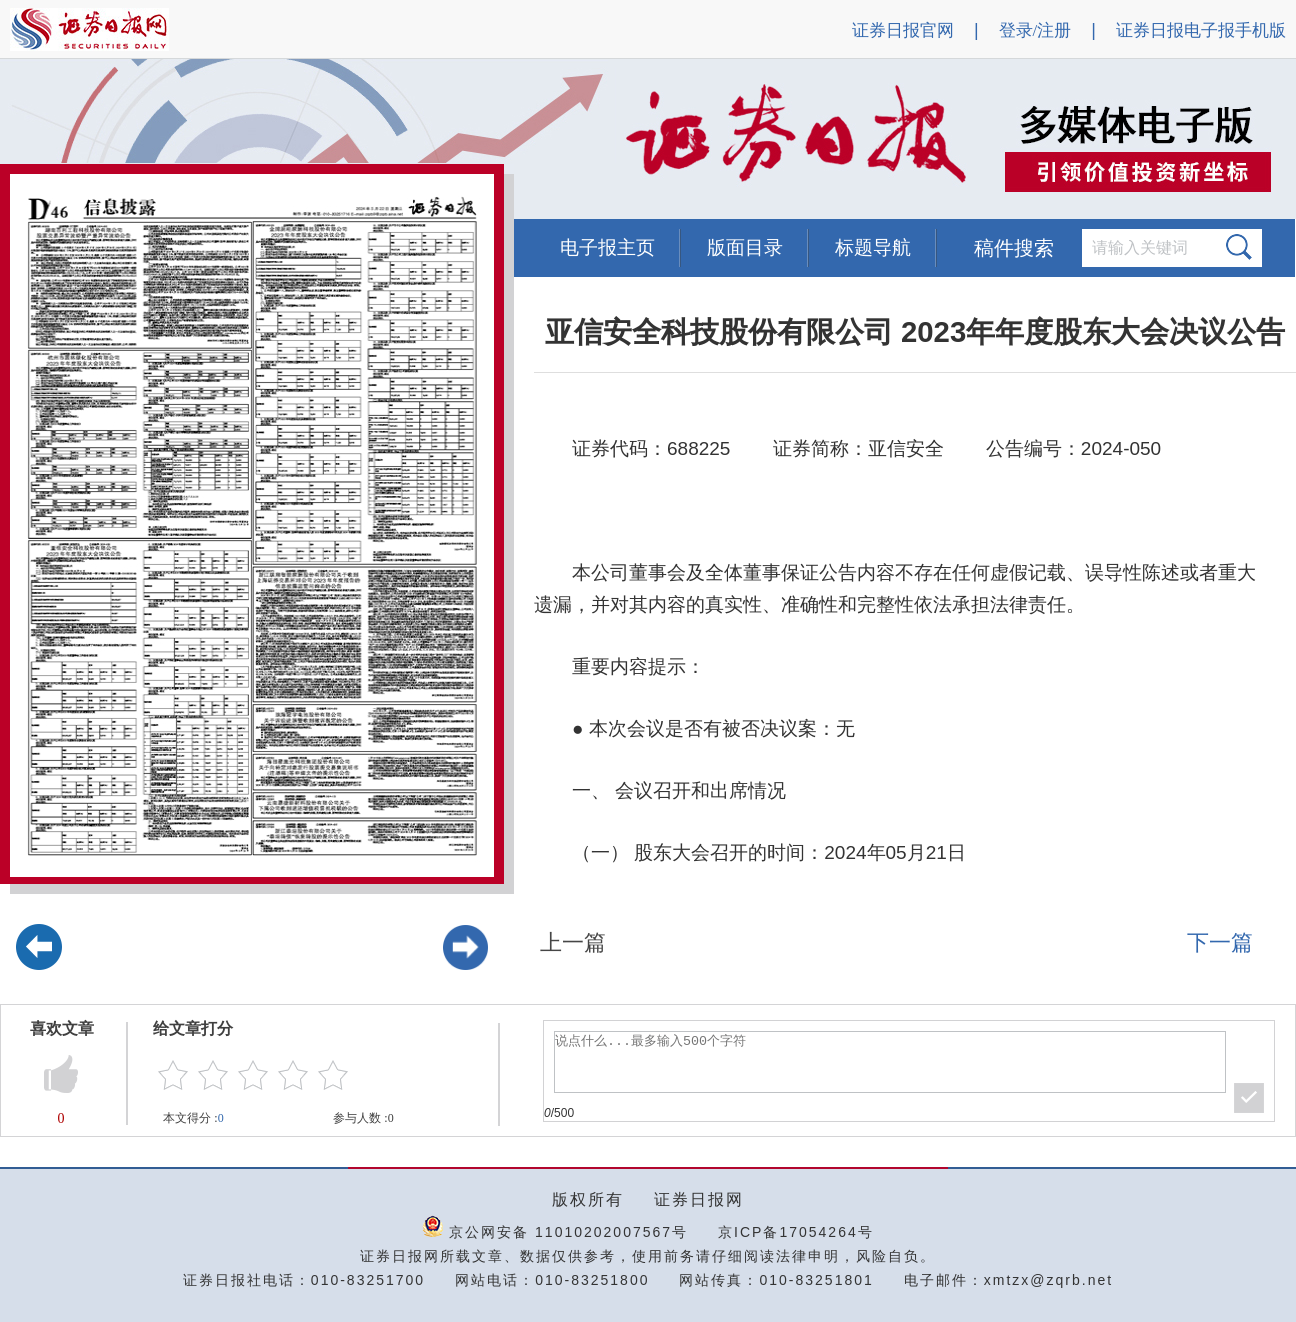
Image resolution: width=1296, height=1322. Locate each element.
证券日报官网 (903, 30)
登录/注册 (1035, 30)
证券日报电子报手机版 (1201, 30)
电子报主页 (607, 247)
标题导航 (873, 247)
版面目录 (745, 247)
